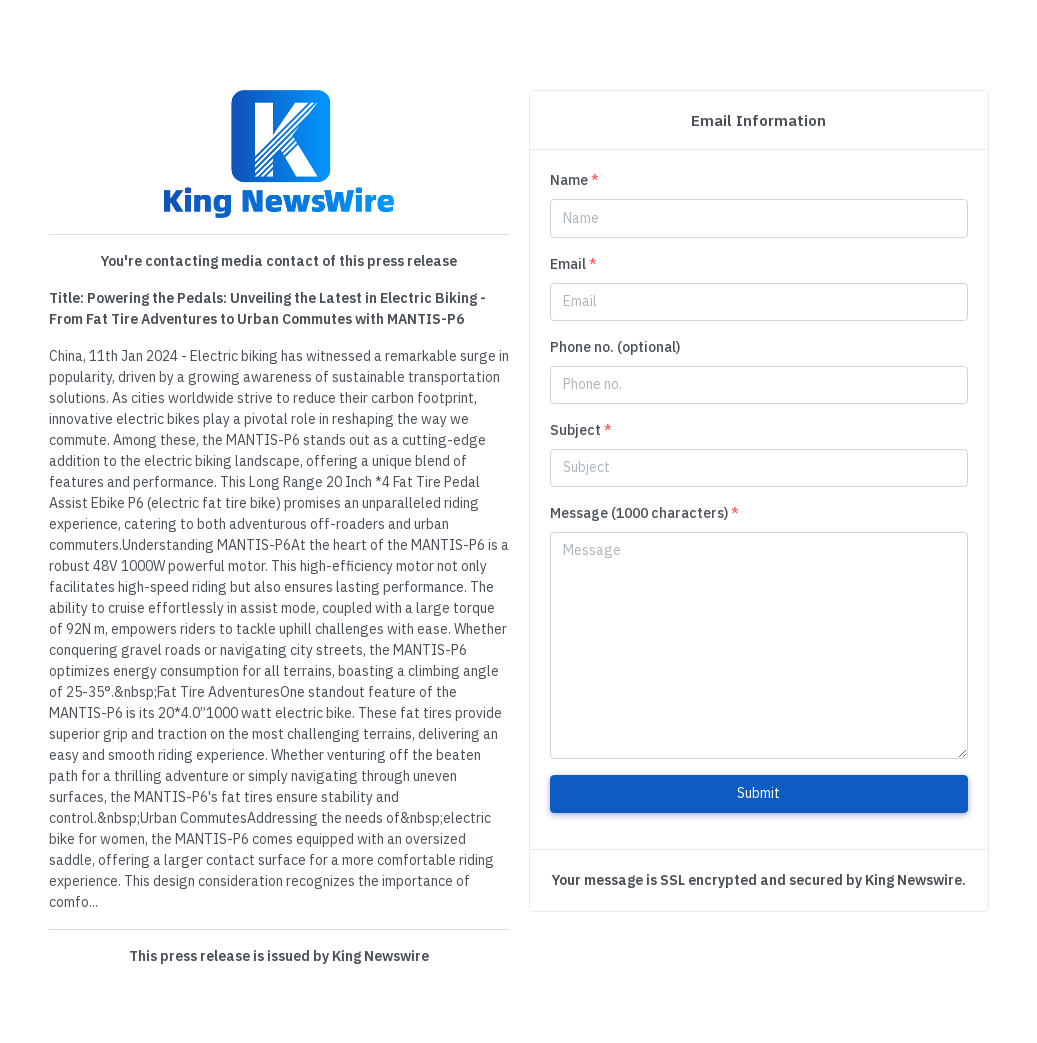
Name (574, 180)
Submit (758, 793)
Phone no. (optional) (615, 347)
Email (573, 264)
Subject (581, 430)
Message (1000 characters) (644, 513)
